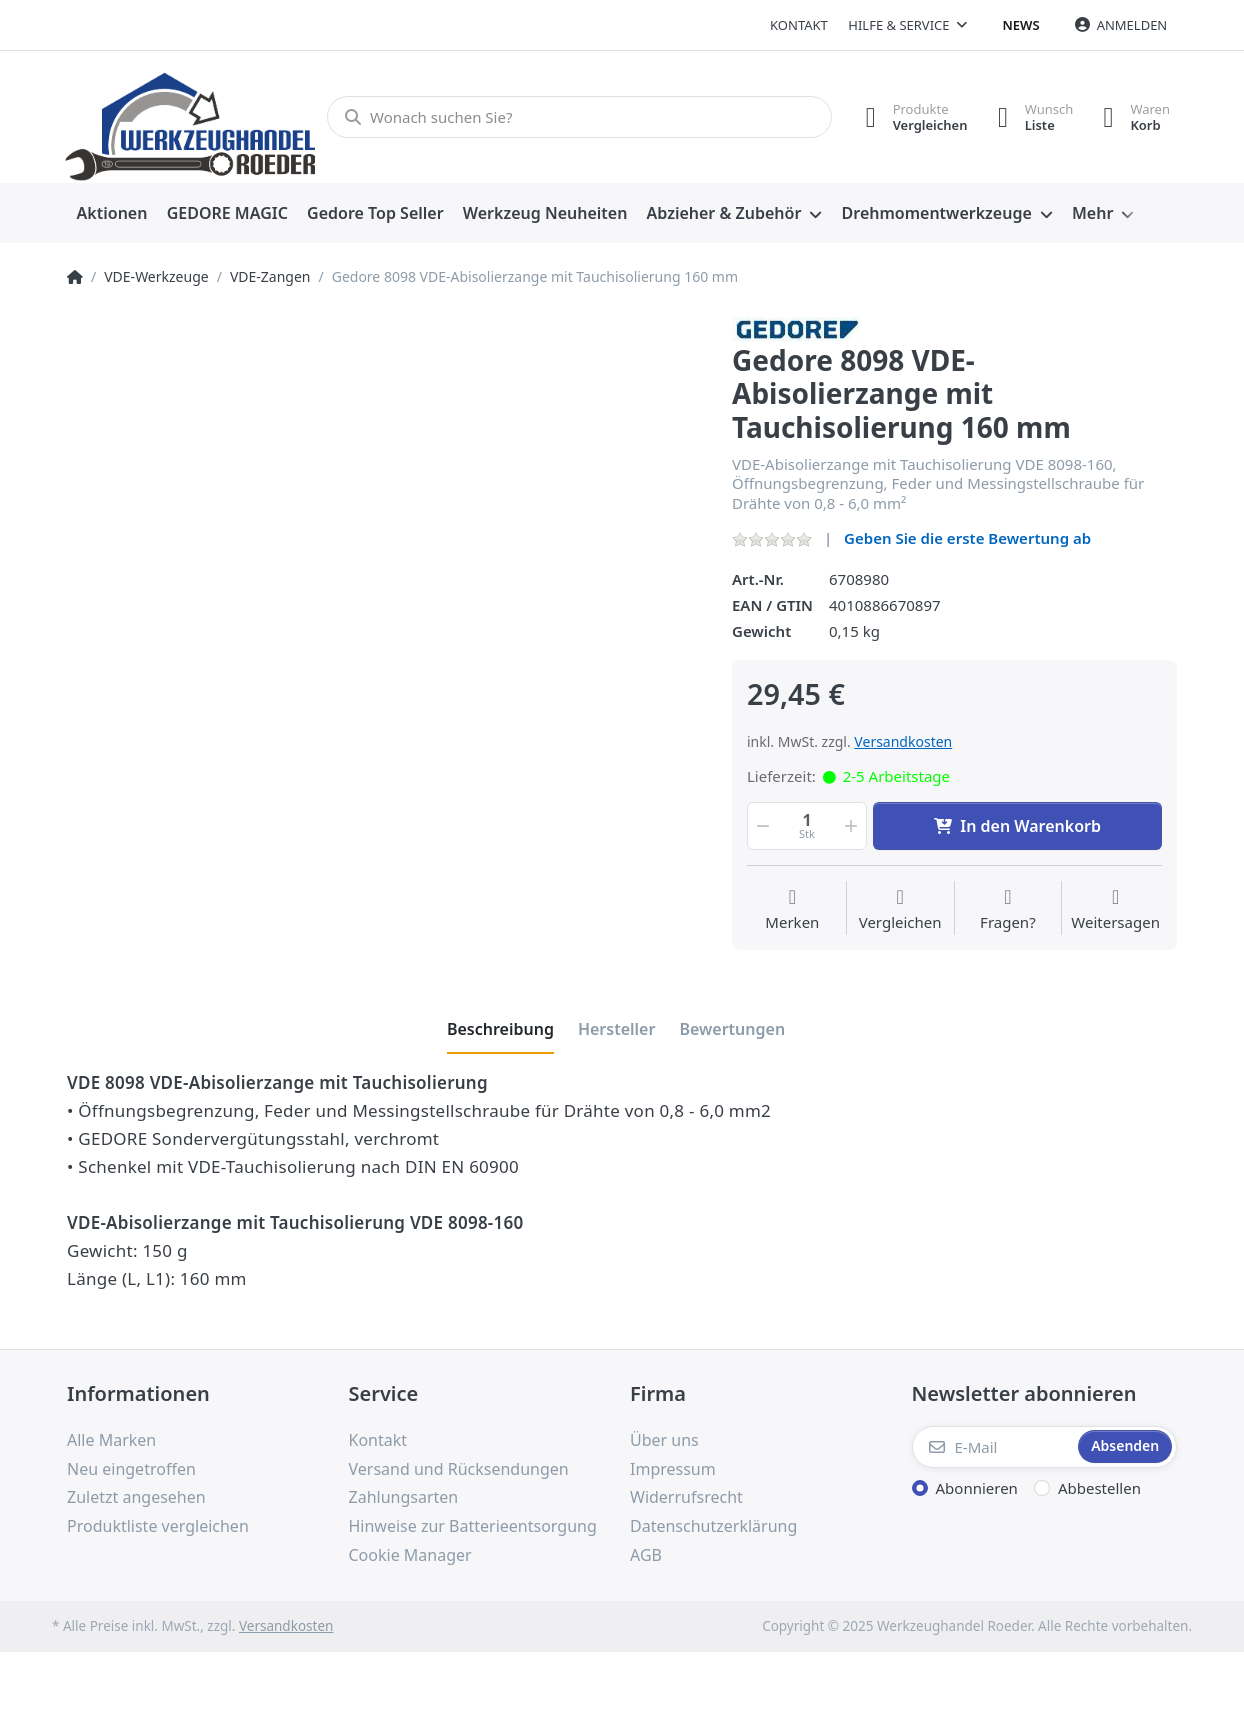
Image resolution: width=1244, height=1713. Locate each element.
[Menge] (807, 826)
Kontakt (799, 25)
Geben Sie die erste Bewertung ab (967, 538)
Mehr (1092, 213)
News (1021, 25)
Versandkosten (903, 741)
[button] (761, 826)
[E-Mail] (993, 1447)
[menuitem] (112, 214)
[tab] (500, 1029)
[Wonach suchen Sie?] (579, 117)
